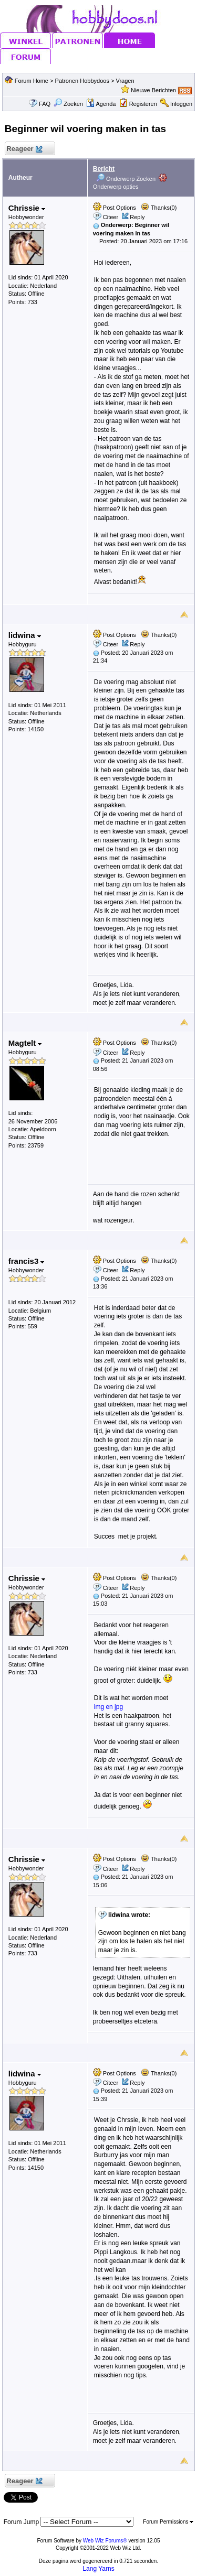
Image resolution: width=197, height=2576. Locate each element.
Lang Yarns (98, 2568)
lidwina (24, 635)
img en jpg (108, 1707)
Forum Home (31, 81)
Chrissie (26, 207)
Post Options (114, 207)
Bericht (104, 168)
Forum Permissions (168, 2522)
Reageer (24, 149)
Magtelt (25, 1042)
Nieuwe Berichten (153, 90)
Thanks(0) (159, 207)
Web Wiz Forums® (105, 2540)
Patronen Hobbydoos (82, 81)
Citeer (110, 217)
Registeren (143, 104)
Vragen (125, 81)
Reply (137, 217)
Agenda (101, 104)
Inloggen (181, 104)
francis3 (26, 1261)
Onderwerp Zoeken (125, 179)
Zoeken (68, 104)
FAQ (44, 104)
